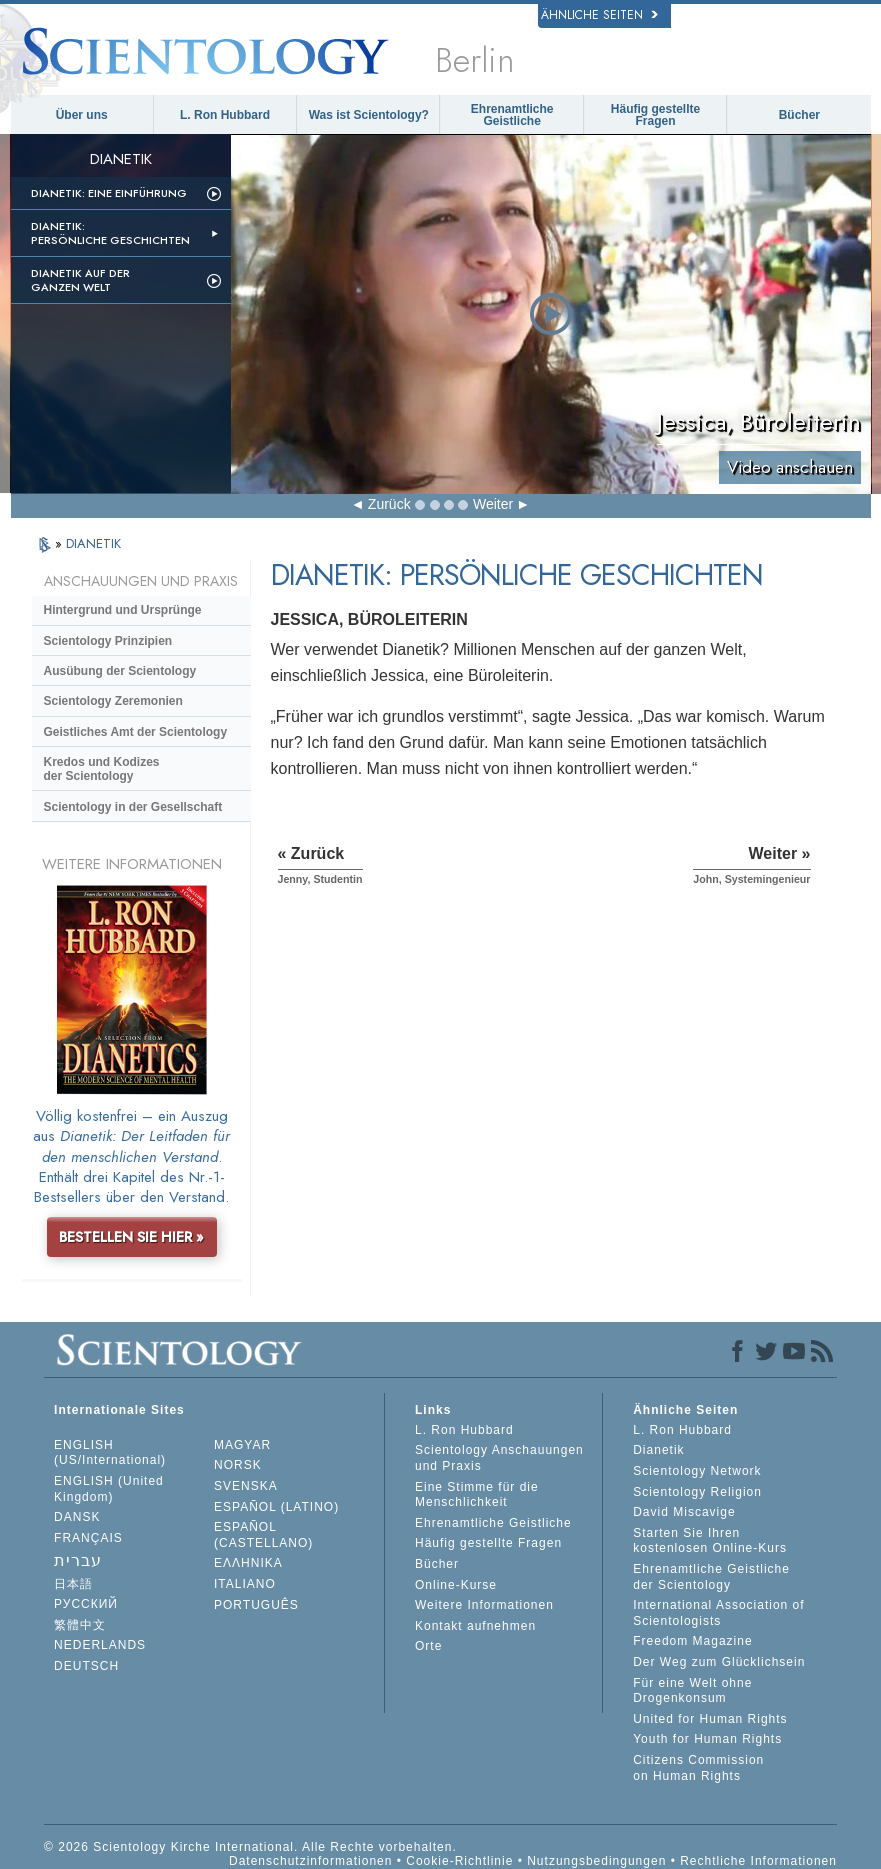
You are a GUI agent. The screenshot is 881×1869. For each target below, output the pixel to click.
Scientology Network (697, 1471)
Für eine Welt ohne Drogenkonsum (692, 1691)
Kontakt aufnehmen (475, 1626)
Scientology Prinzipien (108, 641)
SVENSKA (246, 1486)
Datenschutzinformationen (310, 1861)
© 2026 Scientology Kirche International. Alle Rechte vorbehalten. (250, 1847)
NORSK (238, 1465)
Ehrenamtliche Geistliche (512, 115)
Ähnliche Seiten (599, 15)
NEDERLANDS (100, 1645)
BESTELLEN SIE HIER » (131, 1237)
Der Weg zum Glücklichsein (719, 1662)
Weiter (493, 504)
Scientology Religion (697, 1492)
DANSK (77, 1517)
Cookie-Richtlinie (459, 1861)
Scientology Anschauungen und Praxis (499, 1458)
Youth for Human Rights (707, 1739)
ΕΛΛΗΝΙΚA (248, 1563)
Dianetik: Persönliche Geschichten (110, 233)
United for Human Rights (710, 1719)
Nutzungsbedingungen (596, 1861)
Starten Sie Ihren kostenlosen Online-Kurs (710, 1541)
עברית (78, 1560)
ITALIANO (245, 1584)
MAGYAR (242, 1445)
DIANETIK (93, 543)
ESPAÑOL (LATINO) (276, 1507)
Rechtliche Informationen (758, 1861)
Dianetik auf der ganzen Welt (80, 280)
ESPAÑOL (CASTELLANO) (263, 1535)
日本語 (73, 1584)
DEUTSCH (86, 1666)
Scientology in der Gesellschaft (133, 807)
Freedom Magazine (692, 1641)
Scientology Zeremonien (113, 701)
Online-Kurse (456, 1585)
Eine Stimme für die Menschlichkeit (477, 1495)
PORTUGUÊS (256, 1605)
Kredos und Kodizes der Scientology (102, 769)
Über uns (82, 115)
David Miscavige (684, 1512)
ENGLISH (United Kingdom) (109, 1489)
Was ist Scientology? (369, 115)
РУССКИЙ (86, 1604)
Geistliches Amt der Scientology (136, 732)
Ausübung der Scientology (120, 671)
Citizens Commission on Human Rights (698, 1768)
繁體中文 (80, 1625)
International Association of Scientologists (718, 1613)
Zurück (389, 504)
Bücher (799, 115)
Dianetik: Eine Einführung (109, 193)
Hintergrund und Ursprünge (123, 610)
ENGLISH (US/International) (110, 1453)
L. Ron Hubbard (225, 115)
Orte (428, 1646)
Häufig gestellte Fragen (655, 115)
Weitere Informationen (484, 1605)
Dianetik (658, 1450)
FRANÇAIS (88, 1538)
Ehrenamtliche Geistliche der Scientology (711, 1577)
